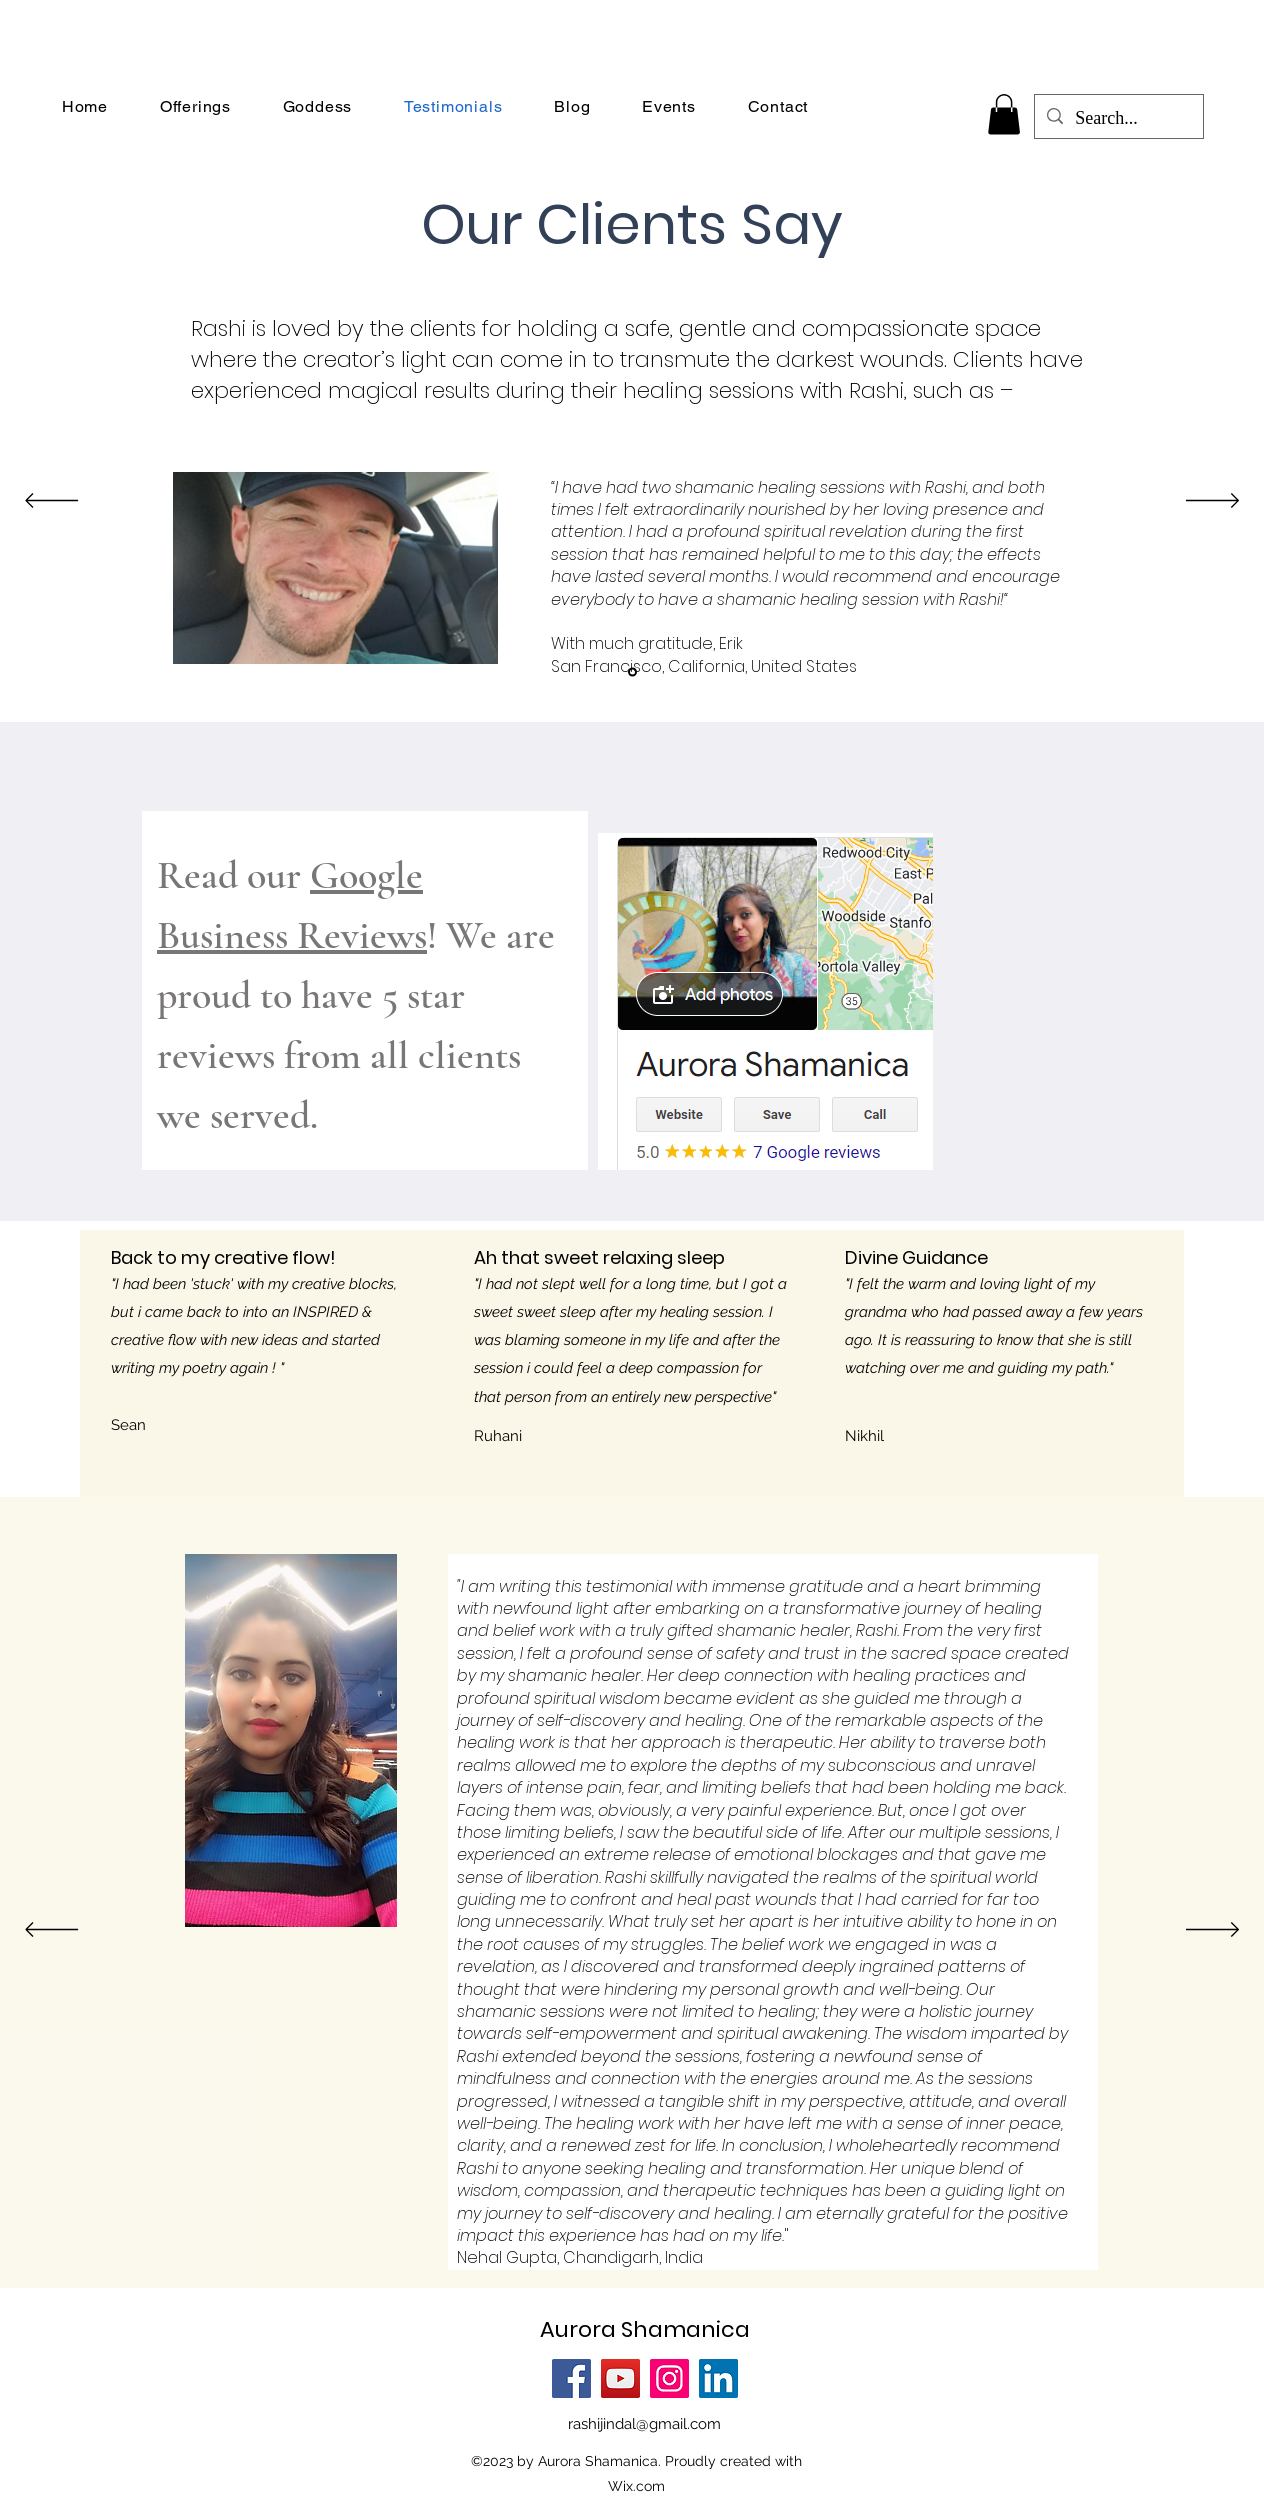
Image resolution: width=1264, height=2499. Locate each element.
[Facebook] (571, 2378)
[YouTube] (620, 2378)
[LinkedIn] (718, 2378)
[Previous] (51, 502)
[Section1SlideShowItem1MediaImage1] (632, 671)
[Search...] (1118, 119)
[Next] (1212, 502)
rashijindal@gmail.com (644, 2424)
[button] (1004, 114)
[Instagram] (669, 2378)
